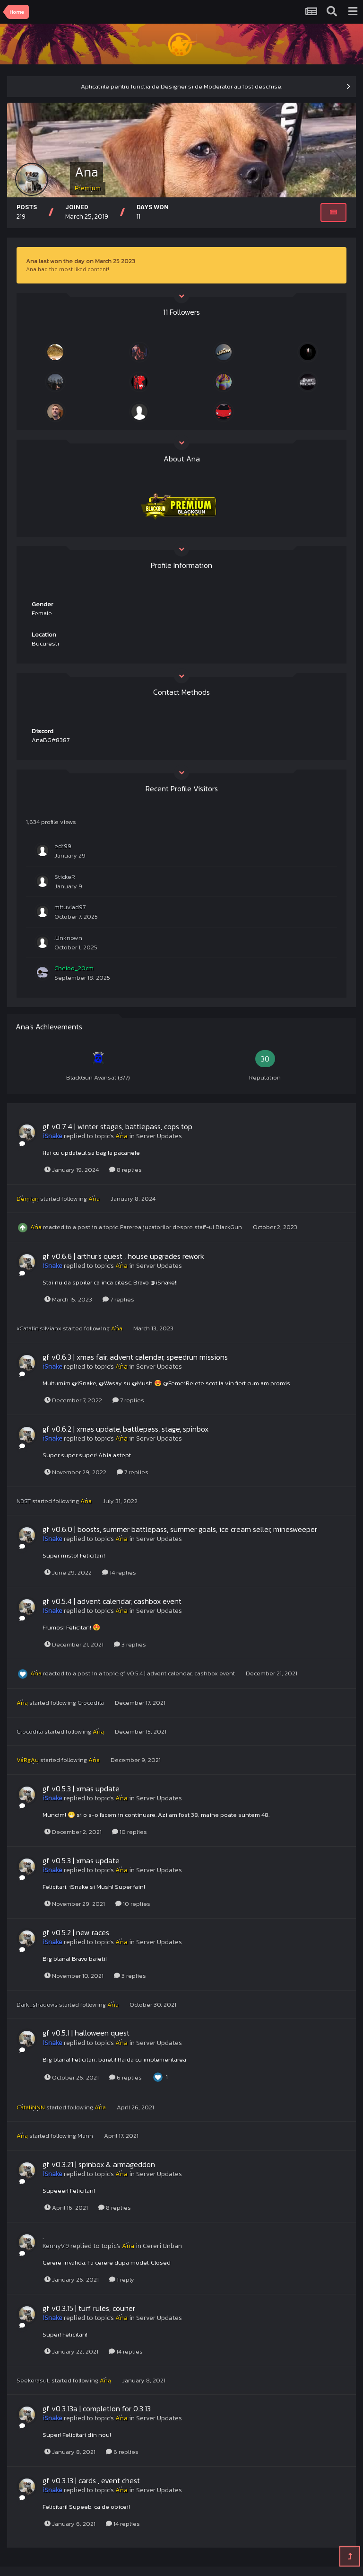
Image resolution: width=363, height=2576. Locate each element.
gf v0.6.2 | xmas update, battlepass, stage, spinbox (125, 1428)
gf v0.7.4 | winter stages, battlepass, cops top (117, 1126)
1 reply (121, 2279)
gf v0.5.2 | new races (76, 1932)
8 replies (125, 1169)
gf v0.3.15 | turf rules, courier (89, 2308)
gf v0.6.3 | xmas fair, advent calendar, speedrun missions (135, 1357)
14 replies (119, 1572)
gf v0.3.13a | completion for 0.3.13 (97, 2408)
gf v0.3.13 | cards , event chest (91, 2480)
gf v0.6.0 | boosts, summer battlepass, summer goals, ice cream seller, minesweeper (180, 1529)
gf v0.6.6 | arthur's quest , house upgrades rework (123, 1256)
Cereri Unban (162, 2246)
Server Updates (159, 1136)
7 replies (118, 1299)
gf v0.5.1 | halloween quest (86, 2032)
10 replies (129, 1831)
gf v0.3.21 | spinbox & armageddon (99, 2164)
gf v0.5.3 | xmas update (81, 1788)
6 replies (125, 2077)
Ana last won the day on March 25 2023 (80, 261)
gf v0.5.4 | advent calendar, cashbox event (112, 1601)
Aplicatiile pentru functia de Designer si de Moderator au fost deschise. (181, 86)
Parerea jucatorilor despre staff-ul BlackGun (181, 1226)
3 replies (130, 1644)
